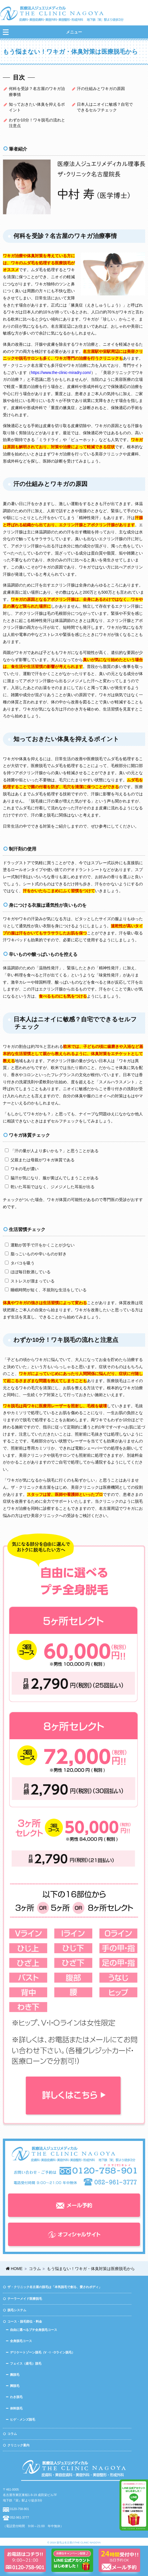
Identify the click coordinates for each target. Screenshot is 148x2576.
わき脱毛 (16, 2397)
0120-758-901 (19, 2509)
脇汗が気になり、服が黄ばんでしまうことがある (52, 1178)
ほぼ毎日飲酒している (28, 1272)
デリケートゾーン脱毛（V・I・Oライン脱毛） (42, 2352)
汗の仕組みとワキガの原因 (101, 89)
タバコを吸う (20, 1263)
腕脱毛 (14, 2374)
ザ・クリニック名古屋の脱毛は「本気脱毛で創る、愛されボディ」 (54, 2287)
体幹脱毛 (16, 2408)
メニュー (74, 32)
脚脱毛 (14, 2385)
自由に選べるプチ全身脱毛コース (33, 2329)
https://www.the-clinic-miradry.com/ (61, 373)
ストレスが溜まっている (30, 1281)
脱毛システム (16, 2310)
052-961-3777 (19, 2517)
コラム (12, 2433)
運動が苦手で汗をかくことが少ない (40, 1245)
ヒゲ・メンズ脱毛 (22, 2419)
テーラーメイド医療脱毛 (24, 2298)
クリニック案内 (18, 2445)
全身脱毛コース (21, 2341)
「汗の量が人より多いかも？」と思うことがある (52, 1151)
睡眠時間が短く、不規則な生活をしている (46, 1290)
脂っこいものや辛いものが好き (36, 1254)
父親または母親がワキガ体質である (40, 1160)
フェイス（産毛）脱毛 (25, 2363)
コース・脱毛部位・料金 (24, 2321)
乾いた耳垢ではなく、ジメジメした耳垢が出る (50, 1187)
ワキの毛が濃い (22, 1169)
